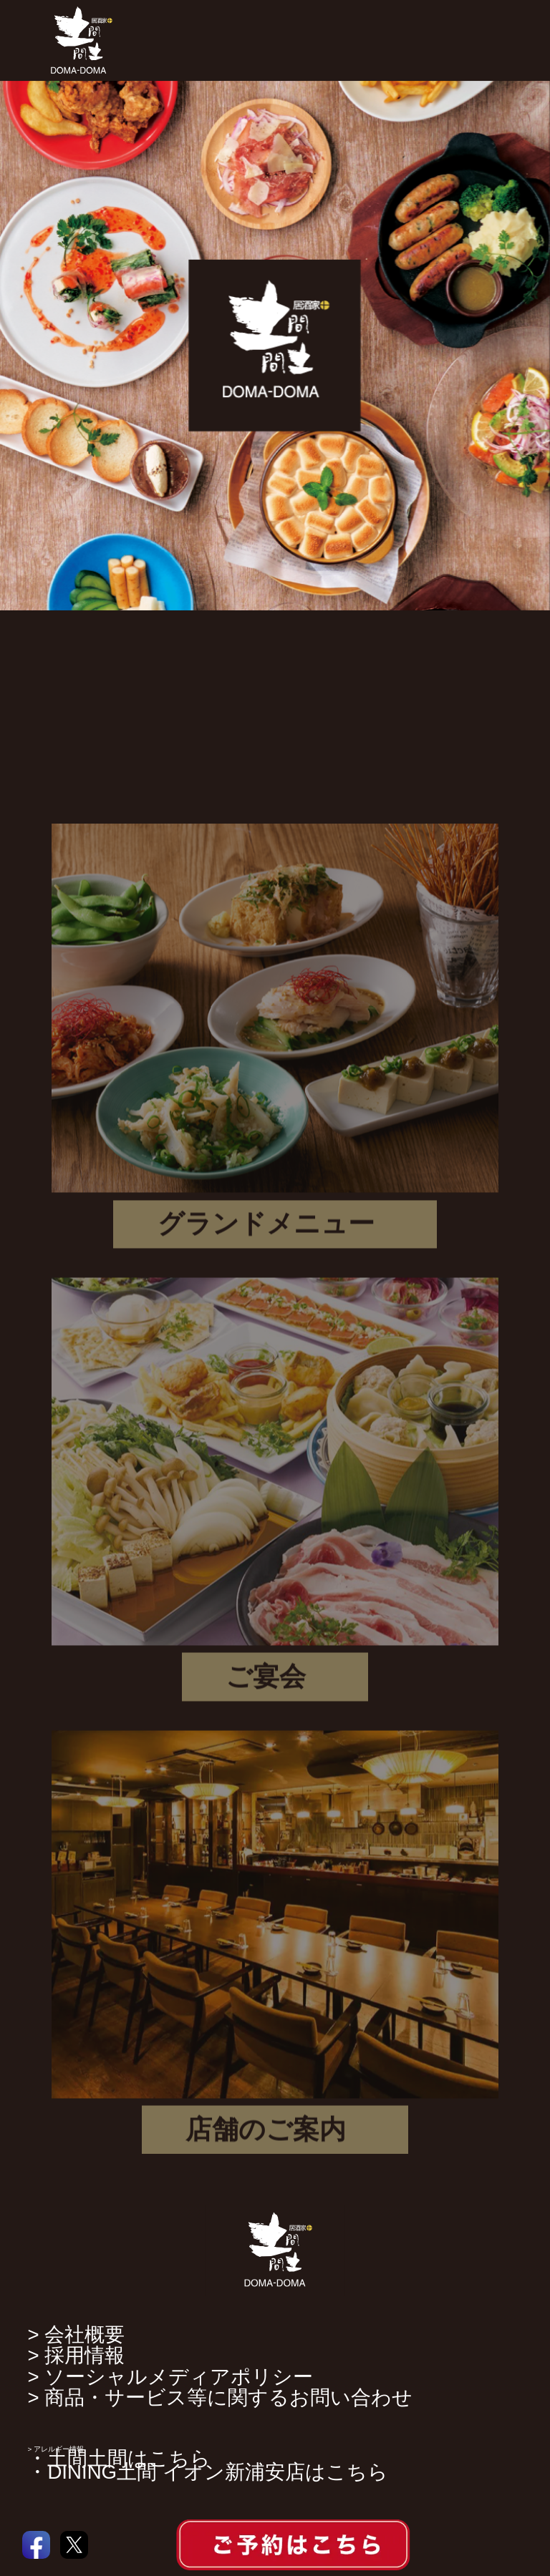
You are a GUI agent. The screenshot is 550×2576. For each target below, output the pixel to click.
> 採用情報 (76, 2355)
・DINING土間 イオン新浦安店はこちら (207, 2472)
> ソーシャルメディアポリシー (170, 2377)
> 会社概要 (76, 2334)
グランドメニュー (266, 1230)
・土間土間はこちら (119, 2458)
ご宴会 (266, 1683)
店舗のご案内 (265, 2136)
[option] (275, 345)
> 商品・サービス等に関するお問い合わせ (219, 2397)
